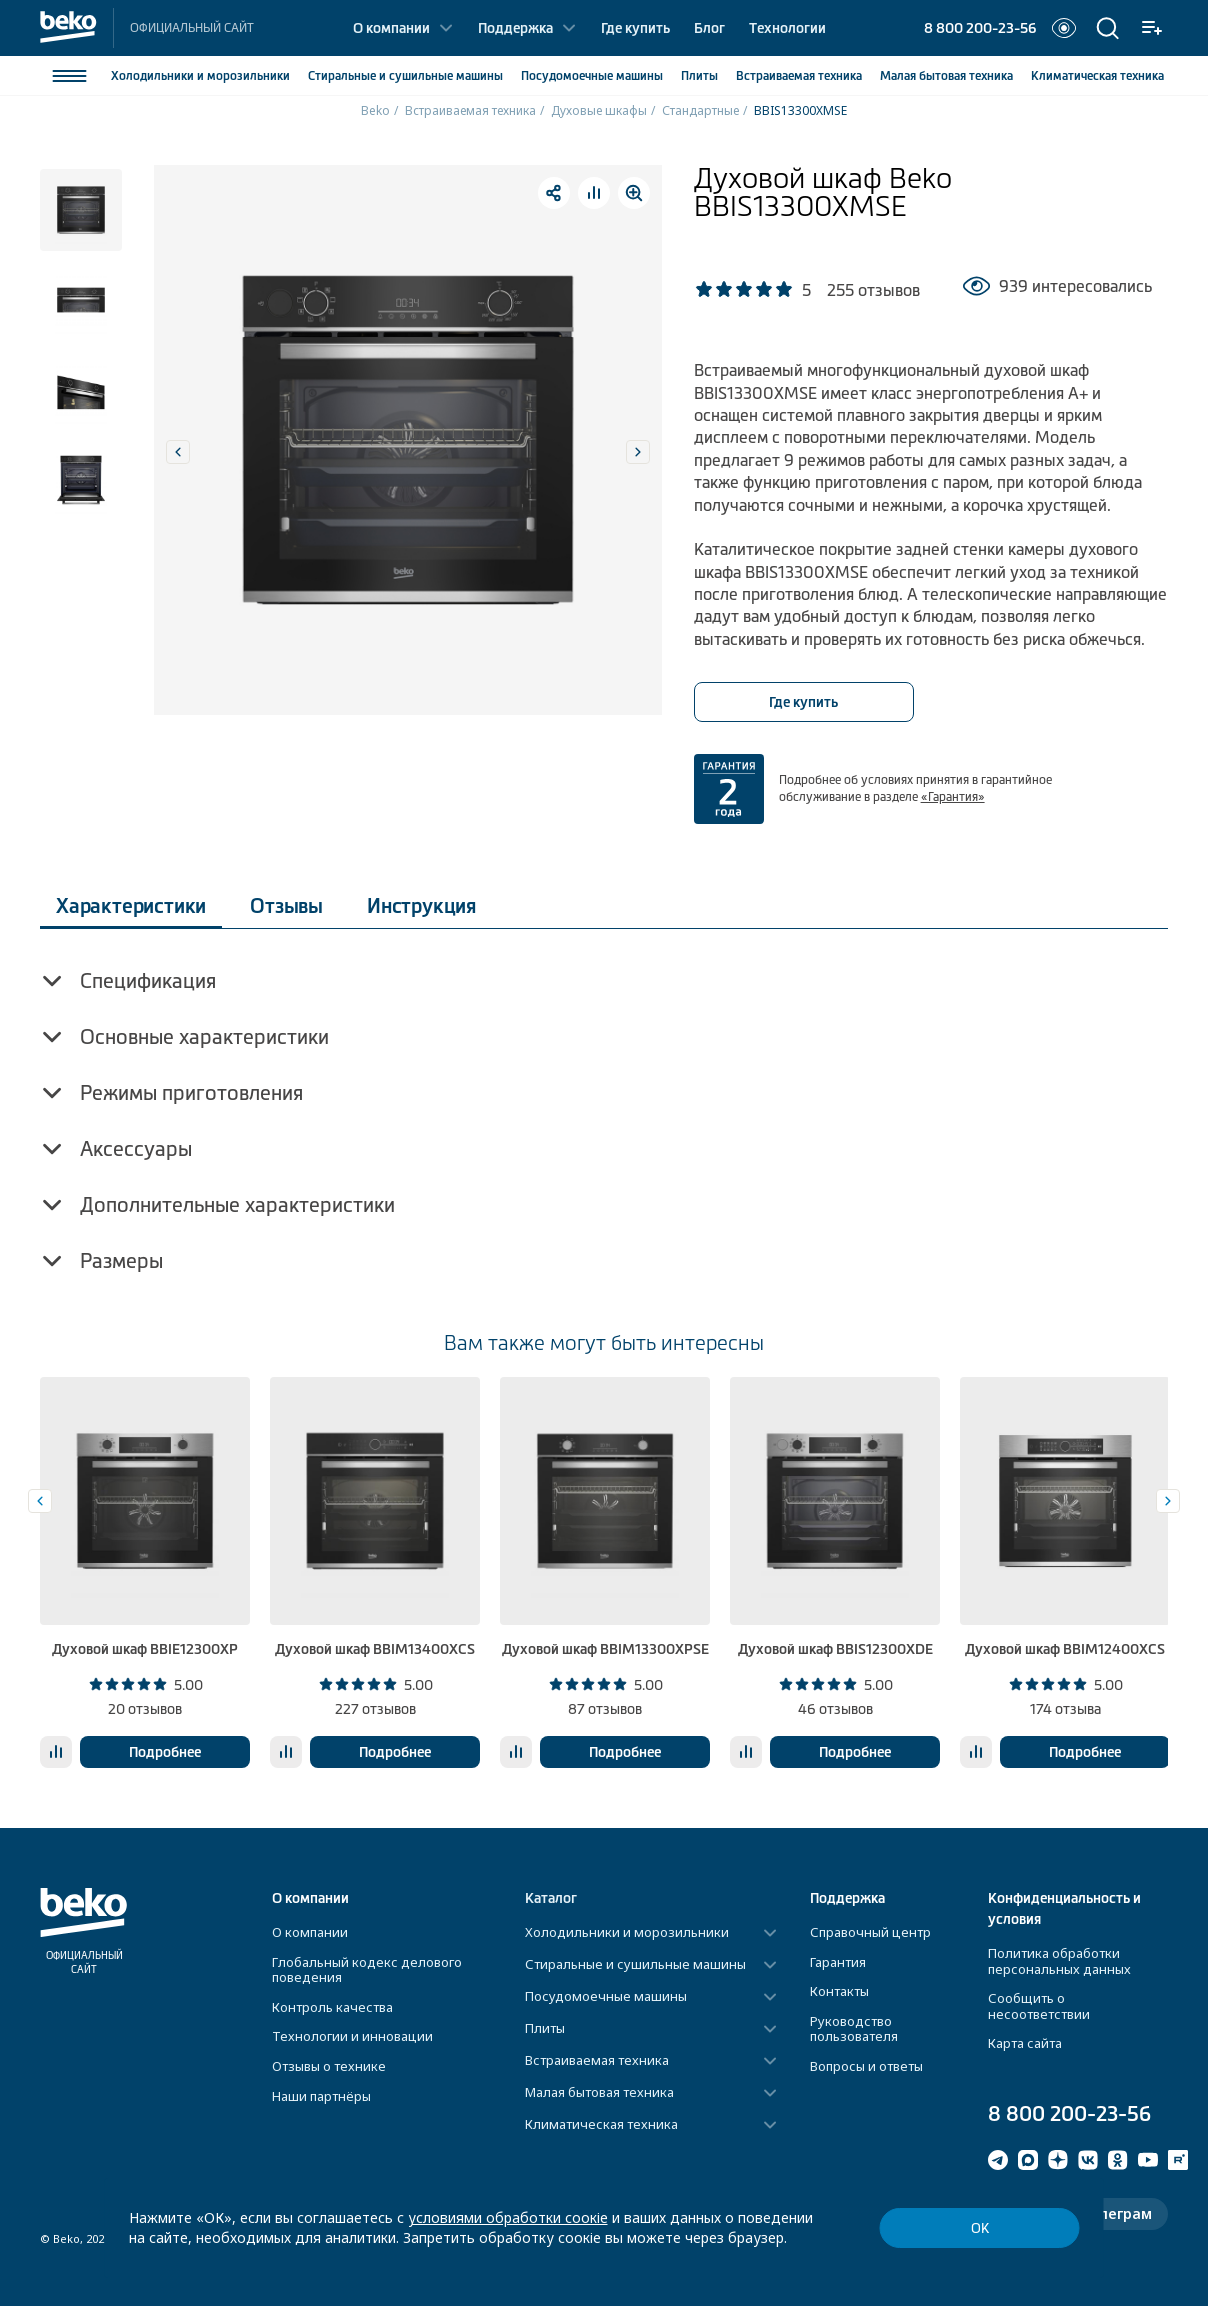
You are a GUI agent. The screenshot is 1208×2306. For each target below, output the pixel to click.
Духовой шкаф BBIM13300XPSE (605, 1649)
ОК (980, 2228)
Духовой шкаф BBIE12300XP (145, 1649)
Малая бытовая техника (599, 2093)
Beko (375, 110)
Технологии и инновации (352, 2036)
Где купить (635, 28)
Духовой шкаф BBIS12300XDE (835, 1649)
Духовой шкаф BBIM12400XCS (1065, 1649)
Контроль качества (332, 2007)
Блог (709, 28)
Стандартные (700, 110)
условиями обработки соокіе (508, 2217)
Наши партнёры (321, 2096)
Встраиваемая (799, 76)
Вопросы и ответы (866, 2066)
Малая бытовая (946, 76)
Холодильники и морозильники (627, 1933)
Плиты (699, 76)
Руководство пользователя (854, 2029)
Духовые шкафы (599, 110)
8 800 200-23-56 (980, 28)
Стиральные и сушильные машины (635, 1965)
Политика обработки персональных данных (1059, 1961)
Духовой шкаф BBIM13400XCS (375, 1649)
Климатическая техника (601, 2125)
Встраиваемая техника (470, 110)
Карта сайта (1025, 2043)
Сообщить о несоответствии (1039, 2006)
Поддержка (515, 28)
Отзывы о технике (329, 2066)
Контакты (839, 1991)
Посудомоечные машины (606, 1997)
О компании (391, 28)
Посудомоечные (592, 76)
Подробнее (165, 1752)
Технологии (787, 28)
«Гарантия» (953, 797)
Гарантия (838, 1962)
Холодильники (200, 76)
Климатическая (1097, 76)
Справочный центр (870, 1932)
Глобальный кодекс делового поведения (367, 1970)
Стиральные (405, 76)
